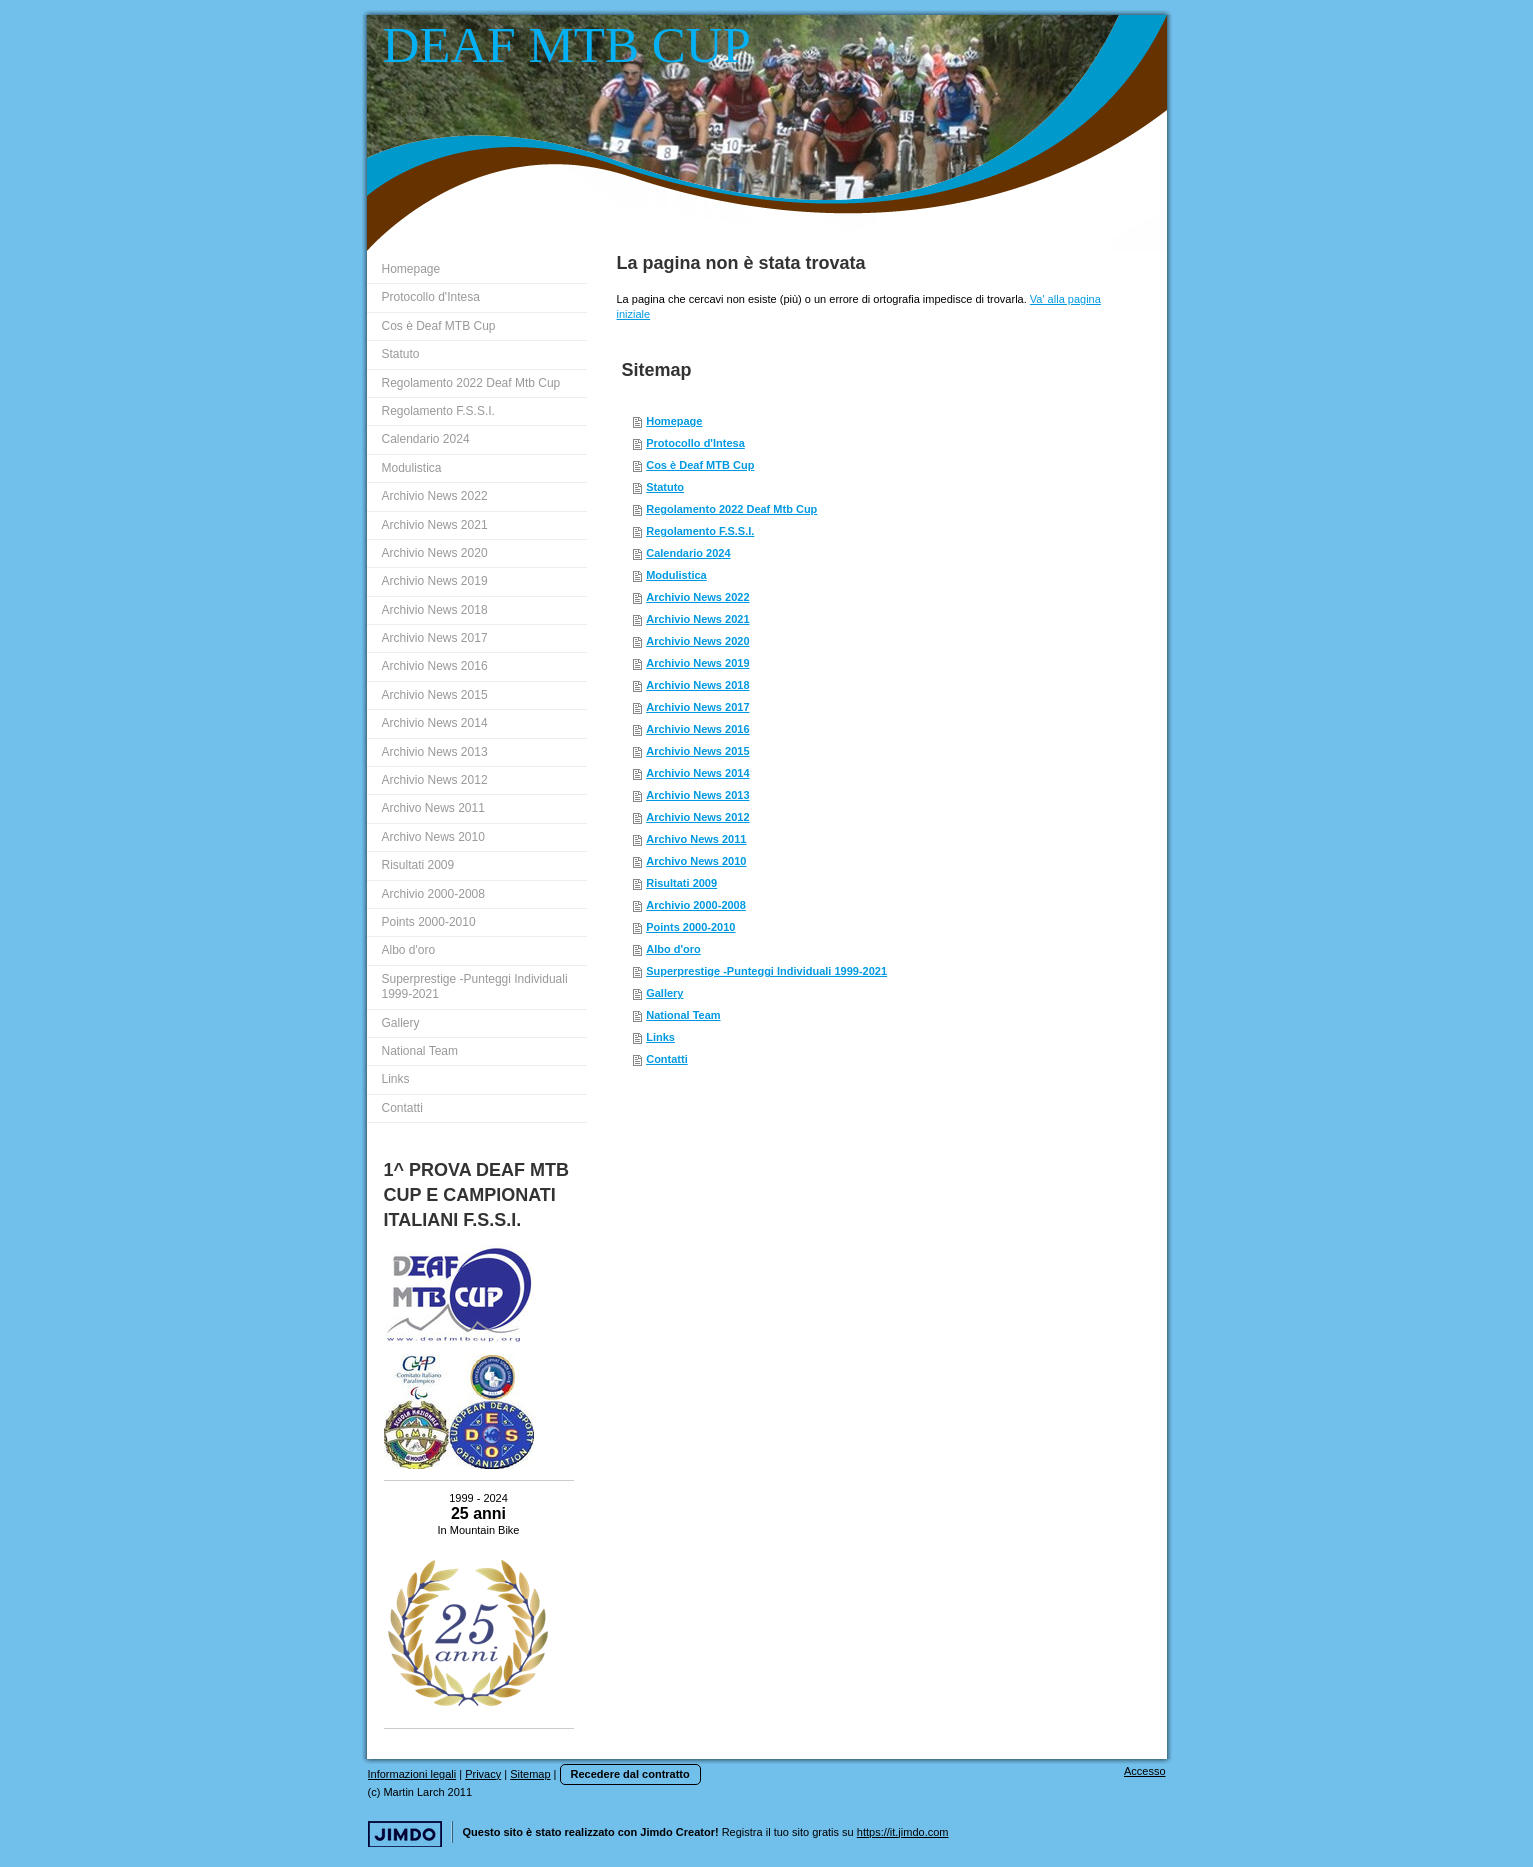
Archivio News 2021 (697, 619)
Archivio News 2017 (697, 707)
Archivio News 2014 (697, 773)
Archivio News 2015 (697, 751)
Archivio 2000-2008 (696, 905)
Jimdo (405, 1834)
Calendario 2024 (688, 553)
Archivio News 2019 (697, 663)
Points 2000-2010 (690, 927)
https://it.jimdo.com (903, 1832)
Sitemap (530, 1774)
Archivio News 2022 (697, 597)
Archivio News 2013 (697, 795)
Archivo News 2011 (696, 839)
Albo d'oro (673, 949)
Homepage (674, 421)
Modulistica (676, 575)
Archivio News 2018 (697, 685)
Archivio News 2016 (697, 729)
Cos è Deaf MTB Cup (700, 465)
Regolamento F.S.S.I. (700, 531)
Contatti (667, 1059)
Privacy (483, 1774)
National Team (683, 1015)
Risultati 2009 (681, 883)
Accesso (1145, 1771)
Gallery (664, 993)
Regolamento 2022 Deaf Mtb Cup (731, 509)
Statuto (665, 487)
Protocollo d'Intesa (695, 443)
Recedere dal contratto (630, 1774)
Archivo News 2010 (696, 861)
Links (660, 1037)
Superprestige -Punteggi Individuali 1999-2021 (766, 971)
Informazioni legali (412, 1774)
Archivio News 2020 (697, 641)
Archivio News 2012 (697, 817)
